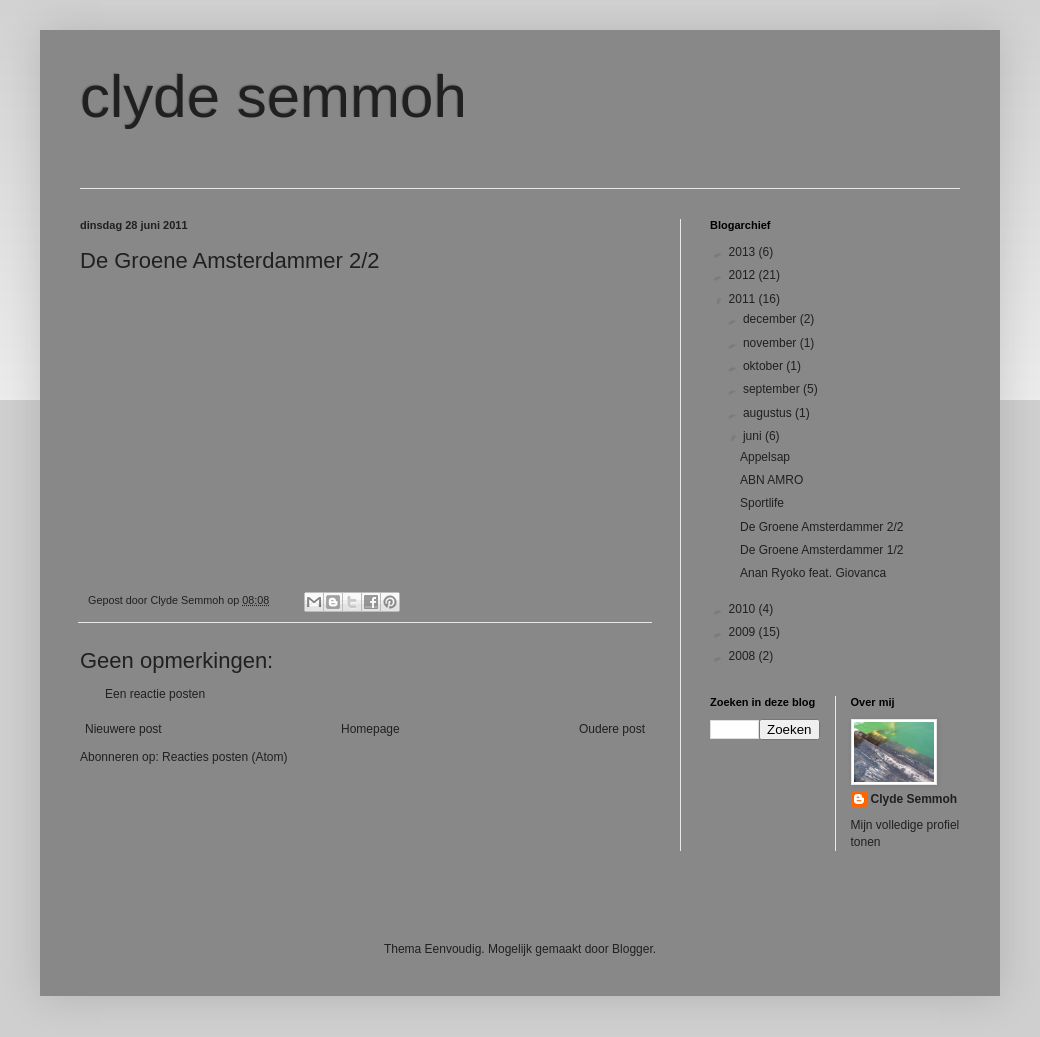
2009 (744, 632)
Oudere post (612, 729)
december (771, 319)
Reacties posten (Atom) (224, 757)
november (771, 343)
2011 (744, 299)
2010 (744, 609)
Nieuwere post (123, 729)
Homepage (370, 729)
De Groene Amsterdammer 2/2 (821, 527)
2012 (744, 275)
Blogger (632, 949)
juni (754, 436)
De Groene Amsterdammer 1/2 (821, 550)
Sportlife (762, 503)
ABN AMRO (771, 480)
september (773, 389)
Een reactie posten (155, 694)
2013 (744, 252)
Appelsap (765, 457)
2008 (744, 656)
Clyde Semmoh (914, 799)
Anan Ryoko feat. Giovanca (813, 573)
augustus (769, 413)
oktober (764, 366)
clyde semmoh (273, 96)
